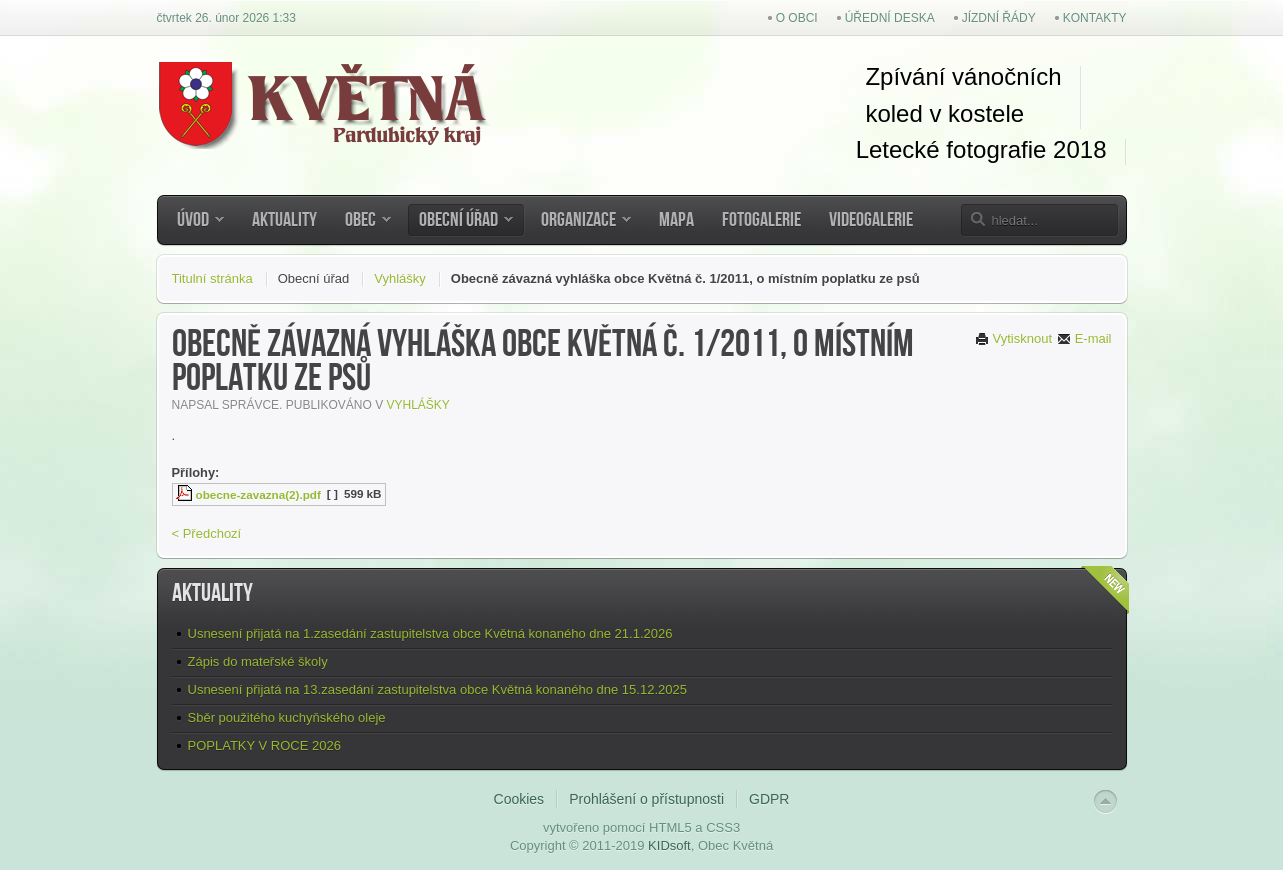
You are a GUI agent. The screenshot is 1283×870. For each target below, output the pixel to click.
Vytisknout (1013, 338)
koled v (903, 113)
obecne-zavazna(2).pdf (258, 494)
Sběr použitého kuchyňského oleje (287, 717)
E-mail (1084, 338)
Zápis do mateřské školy (258, 661)
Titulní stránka (212, 278)
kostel (975, 113)
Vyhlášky (400, 278)
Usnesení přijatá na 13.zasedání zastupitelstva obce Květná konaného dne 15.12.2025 (437, 689)
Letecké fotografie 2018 (981, 149)
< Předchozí (207, 533)
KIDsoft (669, 845)
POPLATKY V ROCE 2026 (264, 745)
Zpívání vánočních (963, 76)
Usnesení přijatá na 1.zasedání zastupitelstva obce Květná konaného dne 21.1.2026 (430, 633)
